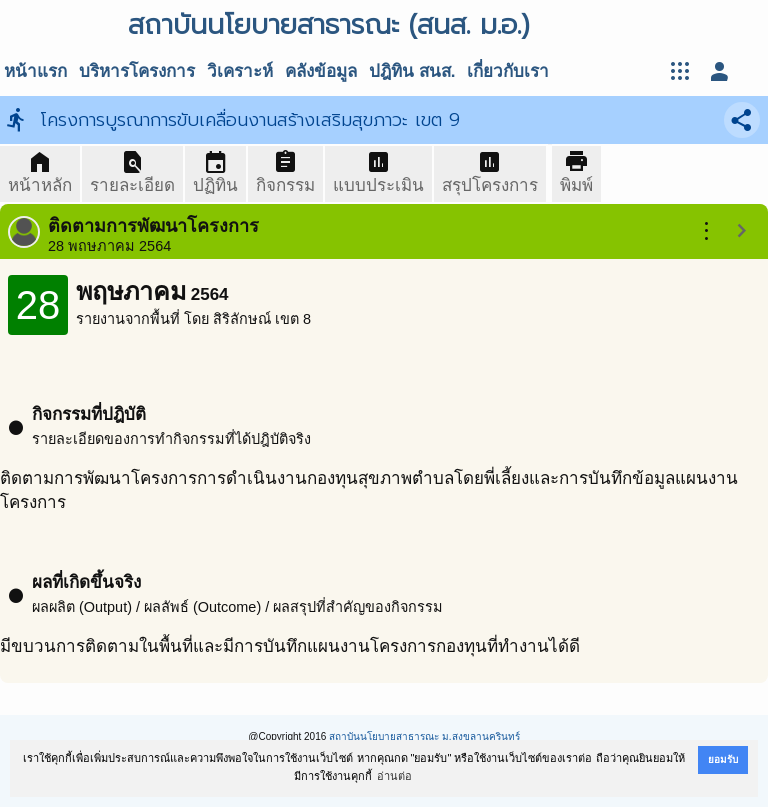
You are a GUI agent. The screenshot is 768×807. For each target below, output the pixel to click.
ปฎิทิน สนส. (412, 71)
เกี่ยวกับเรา (508, 71)
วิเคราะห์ (240, 71)
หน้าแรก (35, 71)
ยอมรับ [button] (723, 759)
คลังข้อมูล (321, 71)
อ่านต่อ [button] (394, 776)
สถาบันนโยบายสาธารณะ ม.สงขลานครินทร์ (424, 736)
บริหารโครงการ (137, 71)
